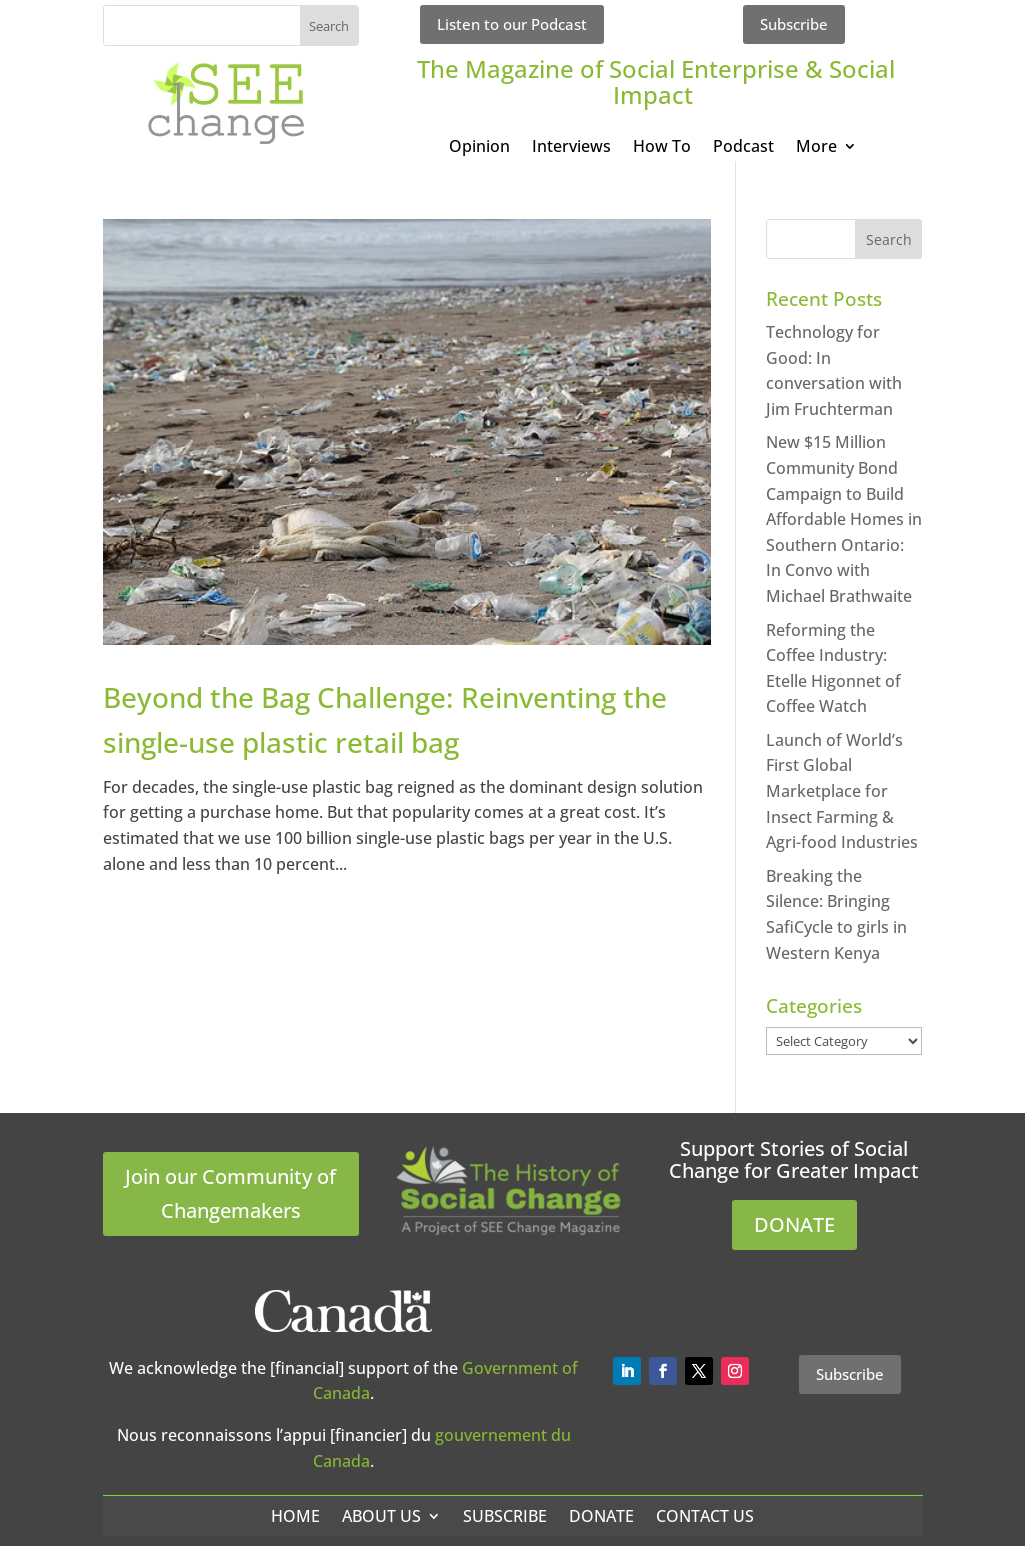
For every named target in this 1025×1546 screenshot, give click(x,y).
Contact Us (705, 1516)
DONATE (794, 1224)
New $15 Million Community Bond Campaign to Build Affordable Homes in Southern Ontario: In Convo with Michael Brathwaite (844, 519)
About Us (381, 1516)
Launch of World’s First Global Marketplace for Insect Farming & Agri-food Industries (842, 791)
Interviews (571, 148)
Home (295, 1516)
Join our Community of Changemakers (230, 1193)
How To (662, 148)
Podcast (743, 148)
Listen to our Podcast (512, 24)
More (816, 148)
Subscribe (794, 24)
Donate (601, 1516)
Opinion (479, 148)
